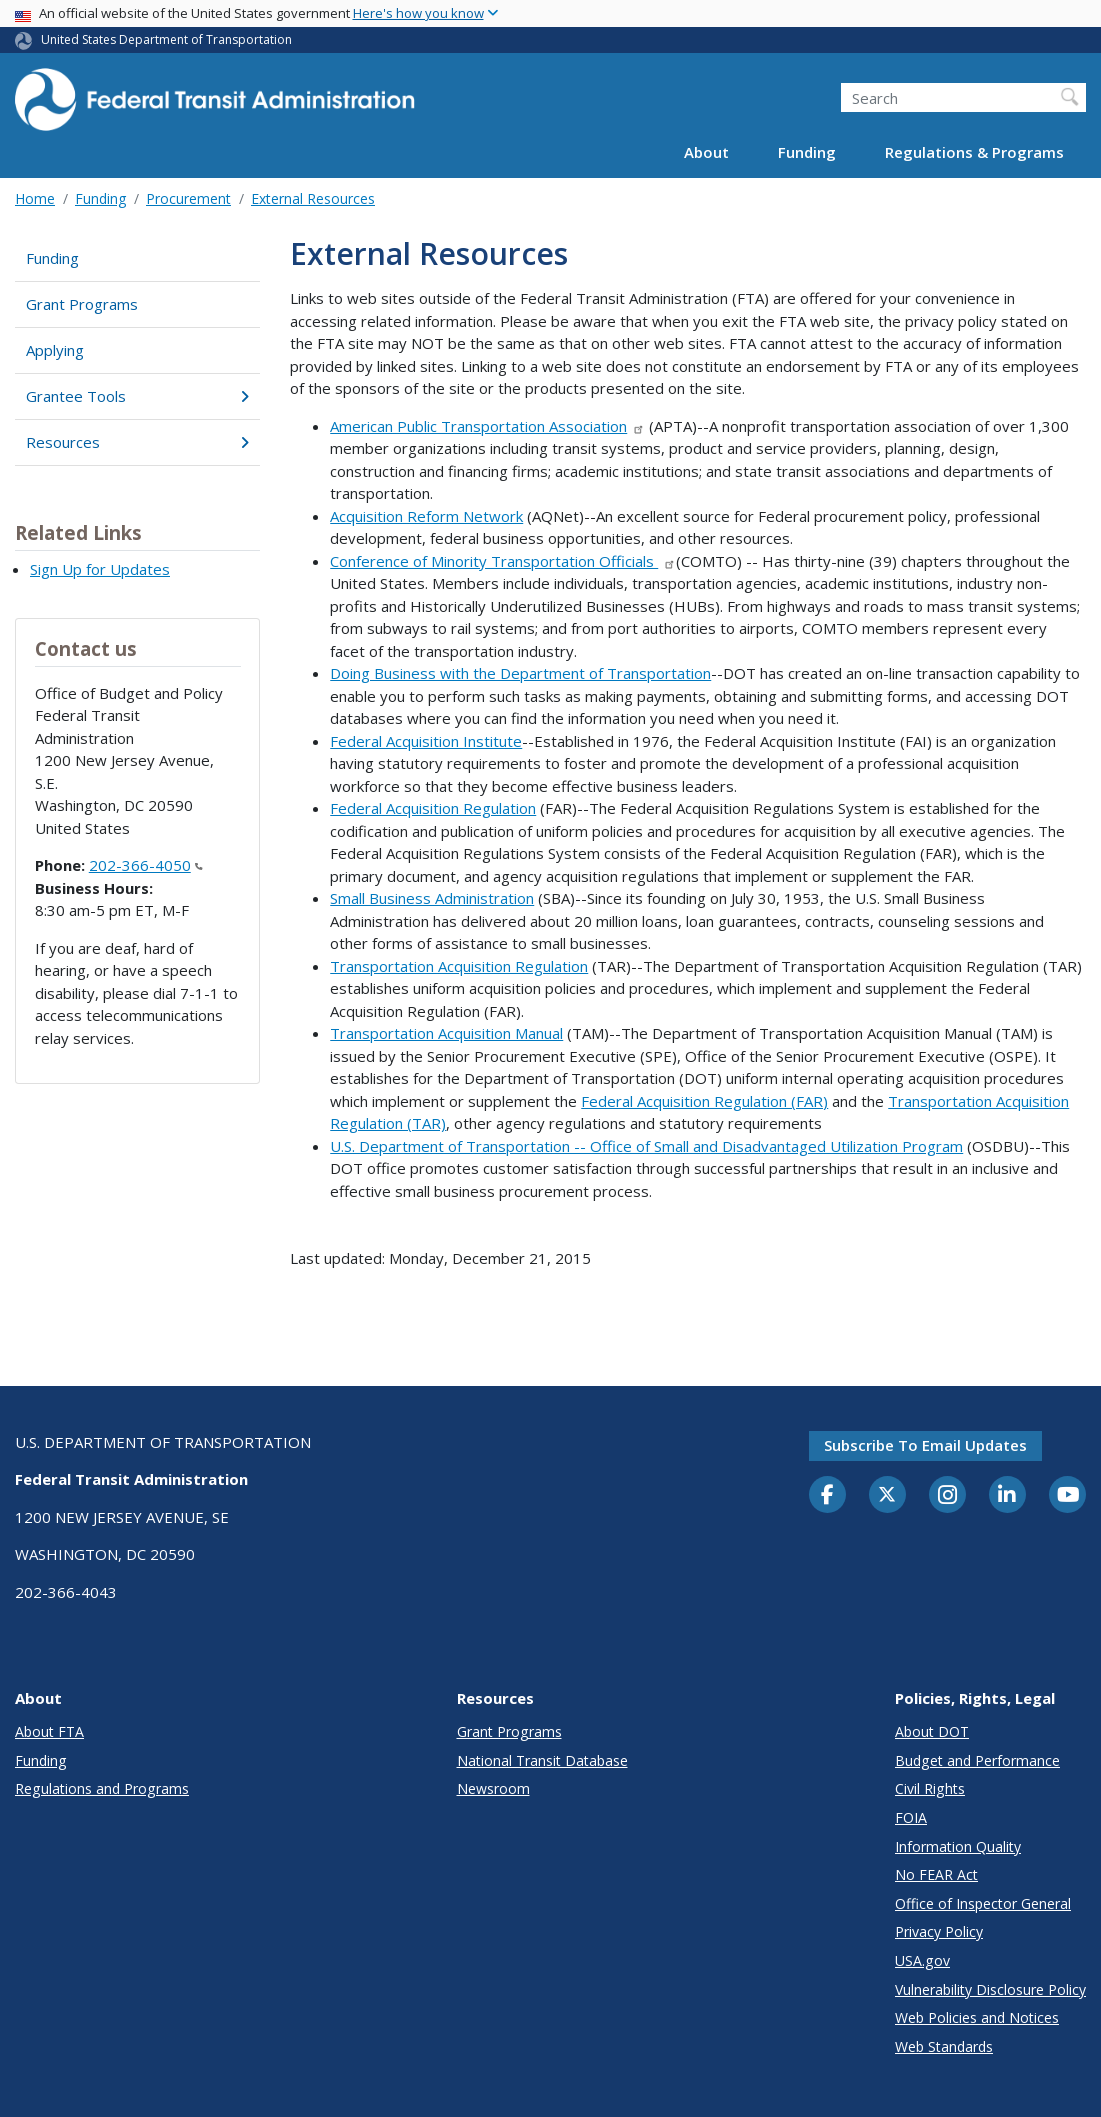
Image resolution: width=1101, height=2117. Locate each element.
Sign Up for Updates (100, 569)
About (706, 152)
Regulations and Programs (102, 1788)
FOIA (911, 1817)
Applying (55, 350)
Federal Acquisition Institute (426, 741)
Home (35, 198)
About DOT (932, 1731)
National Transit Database (542, 1760)
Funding (807, 152)
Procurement (188, 198)
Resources (137, 442)
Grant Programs (82, 304)
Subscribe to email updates (925, 1445)
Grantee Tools (137, 396)
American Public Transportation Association (487, 426)
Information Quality (958, 1846)
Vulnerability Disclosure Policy (990, 1989)
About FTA (49, 1731)
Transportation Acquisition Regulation (459, 966)
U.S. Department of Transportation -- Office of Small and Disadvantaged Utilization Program (646, 1146)
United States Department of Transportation (166, 39)
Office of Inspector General (983, 1903)
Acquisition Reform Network (426, 516)
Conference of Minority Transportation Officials (503, 561)
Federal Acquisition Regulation (433, 808)
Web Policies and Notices (977, 2017)
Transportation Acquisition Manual (446, 1033)
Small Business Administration (432, 898)
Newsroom (493, 1788)
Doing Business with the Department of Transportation (520, 673)
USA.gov (922, 1960)
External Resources (313, 198)
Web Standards (944, 2046)
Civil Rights (930, 1788)
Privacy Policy (939, 1931)
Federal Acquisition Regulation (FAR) (704, 1101)
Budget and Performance (977, 1760)
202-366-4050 (146, 865)
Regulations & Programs (974, 152)
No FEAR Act (936, 1874)
